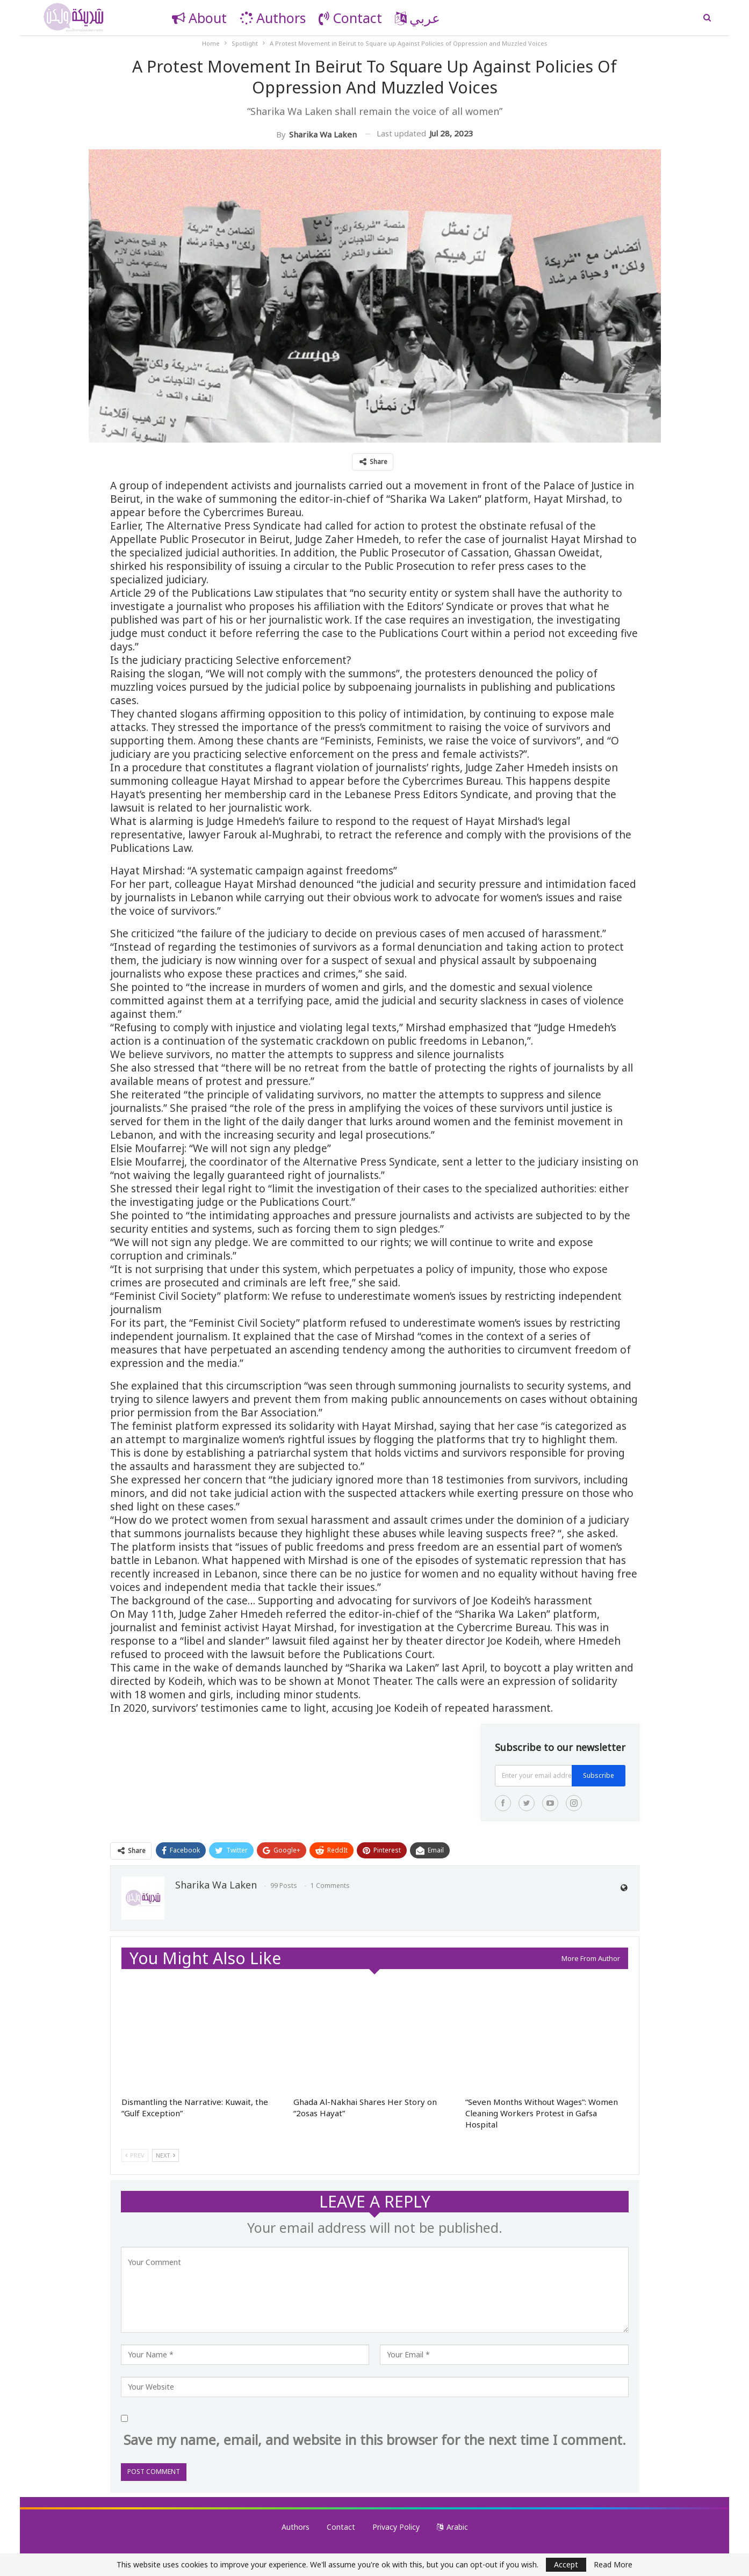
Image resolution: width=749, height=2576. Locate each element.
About (199, 18)
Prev (135, 2155)
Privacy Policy (396, 2527)
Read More (613, 2564)
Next (165, 2155)
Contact (350, 18)
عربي (417, 18)
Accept (566, 2564)
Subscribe (598, 1775)
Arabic (452, 2527)
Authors (273, 18)
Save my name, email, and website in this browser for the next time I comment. (375, 2439)
